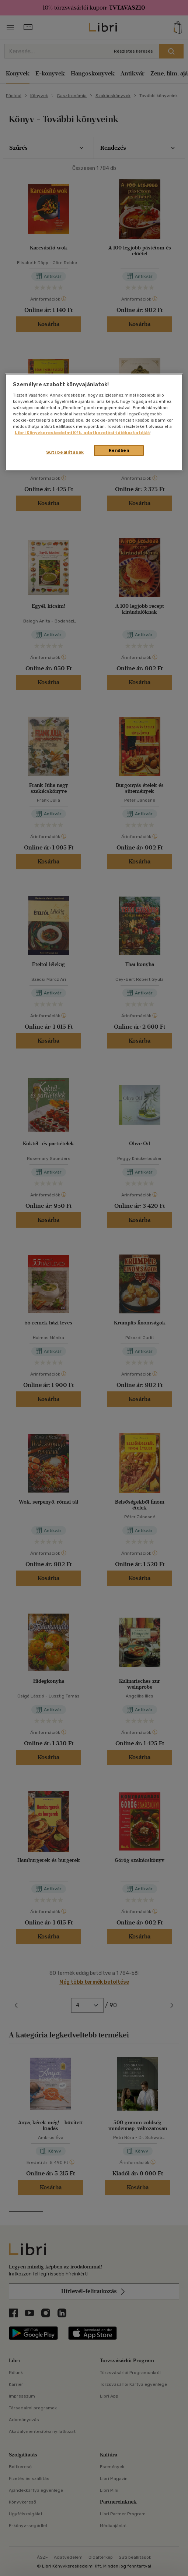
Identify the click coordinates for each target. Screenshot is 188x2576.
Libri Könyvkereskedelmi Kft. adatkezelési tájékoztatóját (82, 432)
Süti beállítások (65, 452)
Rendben (119, 450)
